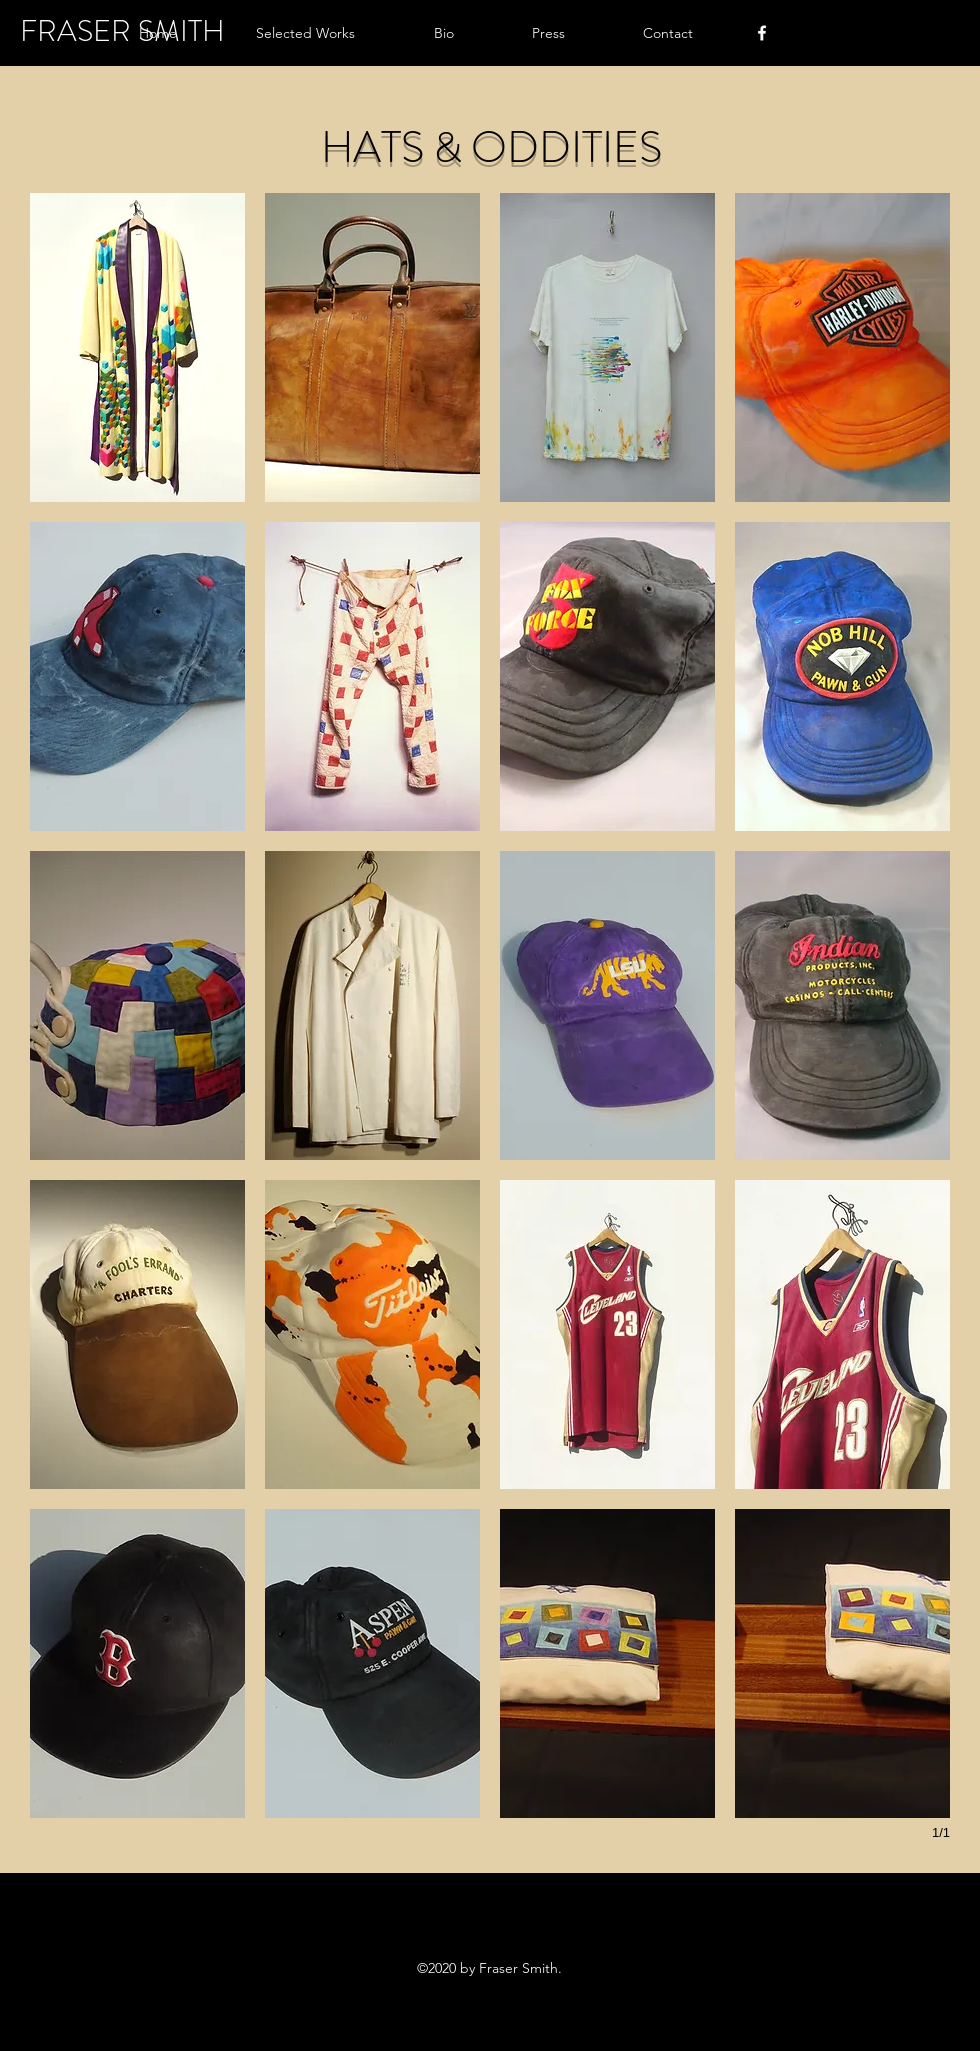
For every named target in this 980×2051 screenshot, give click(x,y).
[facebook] (762, 33)
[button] (276, 33)
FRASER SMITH (122, 31)
